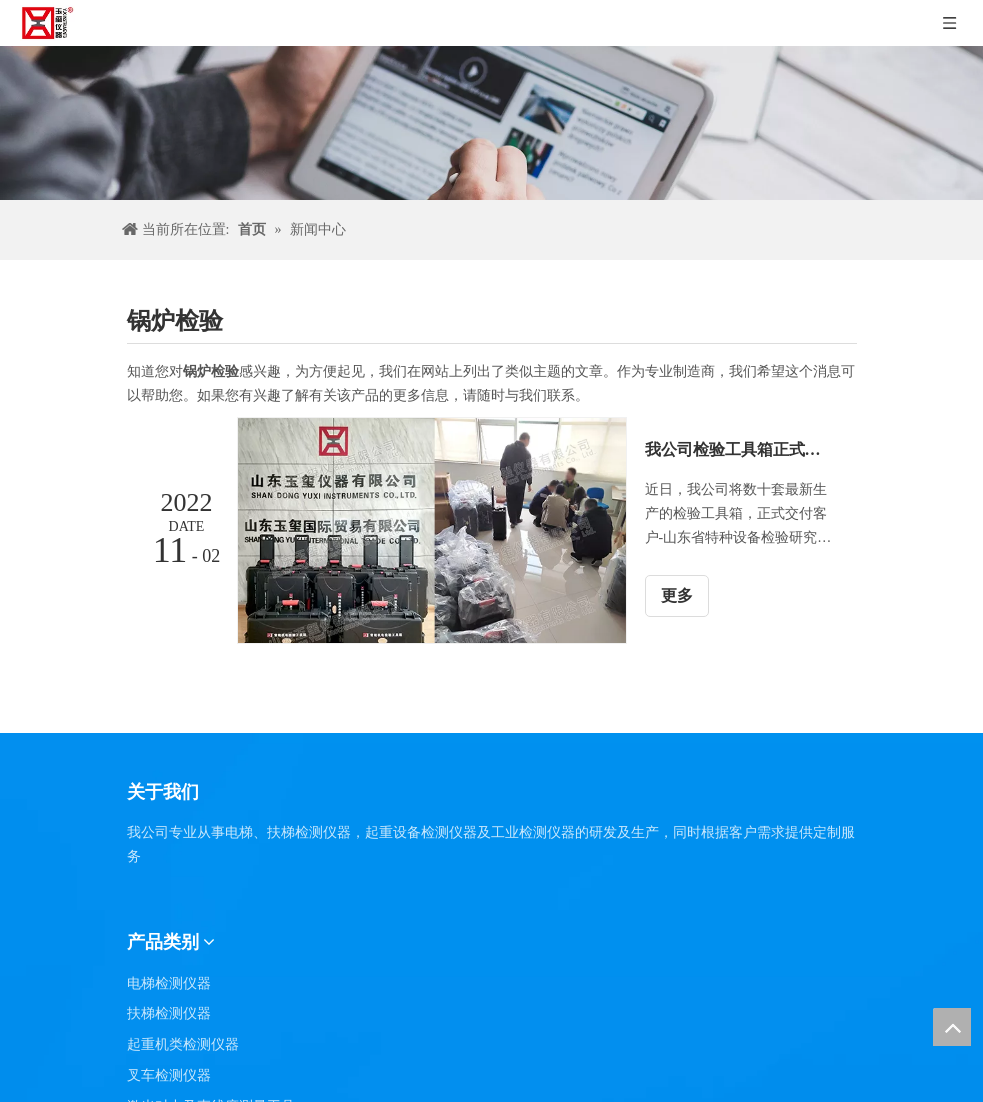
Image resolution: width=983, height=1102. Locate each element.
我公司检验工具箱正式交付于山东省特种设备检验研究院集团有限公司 (740, 449)
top (952, 1027)
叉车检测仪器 (169, 1075)
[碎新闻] (491, 123)
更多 (677, 595)
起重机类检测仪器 (183, 1044)
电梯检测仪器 (169, 983)
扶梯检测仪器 (169, 1013)
